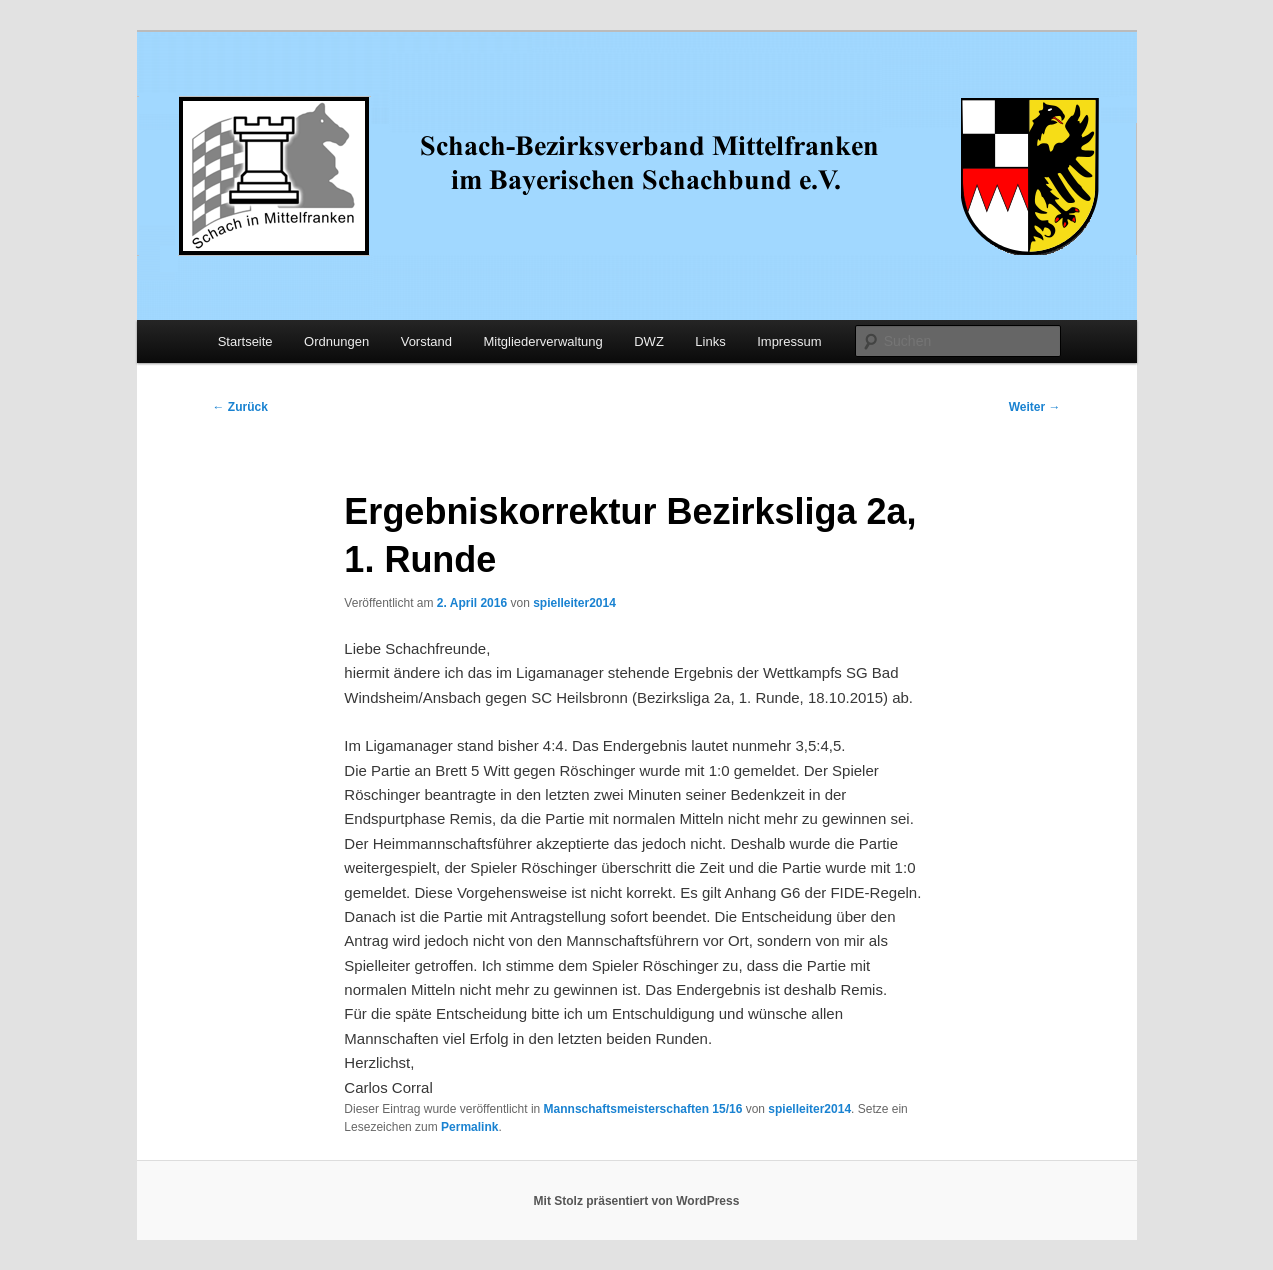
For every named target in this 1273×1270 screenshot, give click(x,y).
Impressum (789, 341)
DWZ (649, 341)
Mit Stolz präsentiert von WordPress (637, 1201)
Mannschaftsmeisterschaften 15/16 (643, 1109)
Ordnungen (336, 341)
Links (710, 341)
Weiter (1035, 407)
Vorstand (426, 341)
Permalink (469, 1127)
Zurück (240, 407)
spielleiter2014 (574, 603)
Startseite (245, 341)
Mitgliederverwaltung (543, 341)
